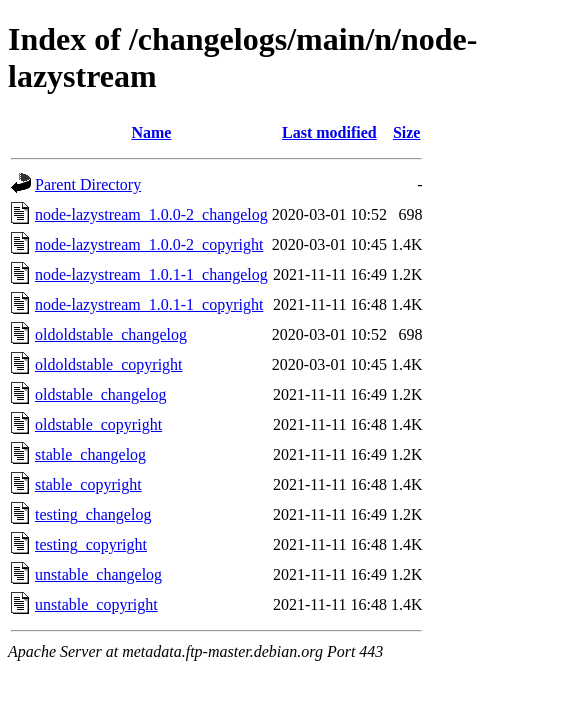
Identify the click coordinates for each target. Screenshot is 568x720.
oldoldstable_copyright (109, 364)
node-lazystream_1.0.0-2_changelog (151, 214)
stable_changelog (90, 454)
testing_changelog (93, 514)
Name (151, 132)
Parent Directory (88, 184)
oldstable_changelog (101, 394)
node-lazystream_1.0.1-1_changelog (151, 274)
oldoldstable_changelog (111, 334)
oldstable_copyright (98, 424)
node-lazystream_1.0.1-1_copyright (149, 304)
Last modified (329, 132)
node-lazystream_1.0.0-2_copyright (149, 244)
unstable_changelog (98, 574)
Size (407, 132)
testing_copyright (91, 544)
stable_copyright (88, 484)
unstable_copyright (96, 604)
